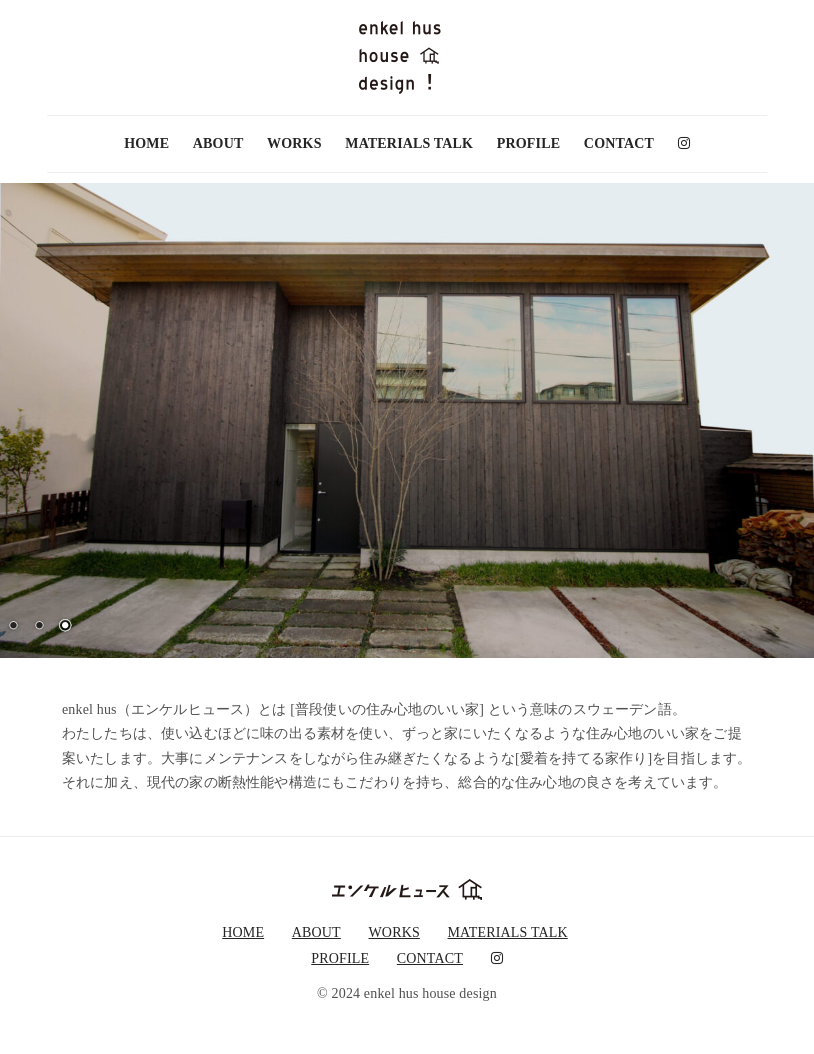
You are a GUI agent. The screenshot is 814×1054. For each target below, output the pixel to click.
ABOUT (218, 143)
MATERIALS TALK (409, 143)
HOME (146, 143)
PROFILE (528, 143)
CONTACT (619, 143)
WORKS (294, 143)
